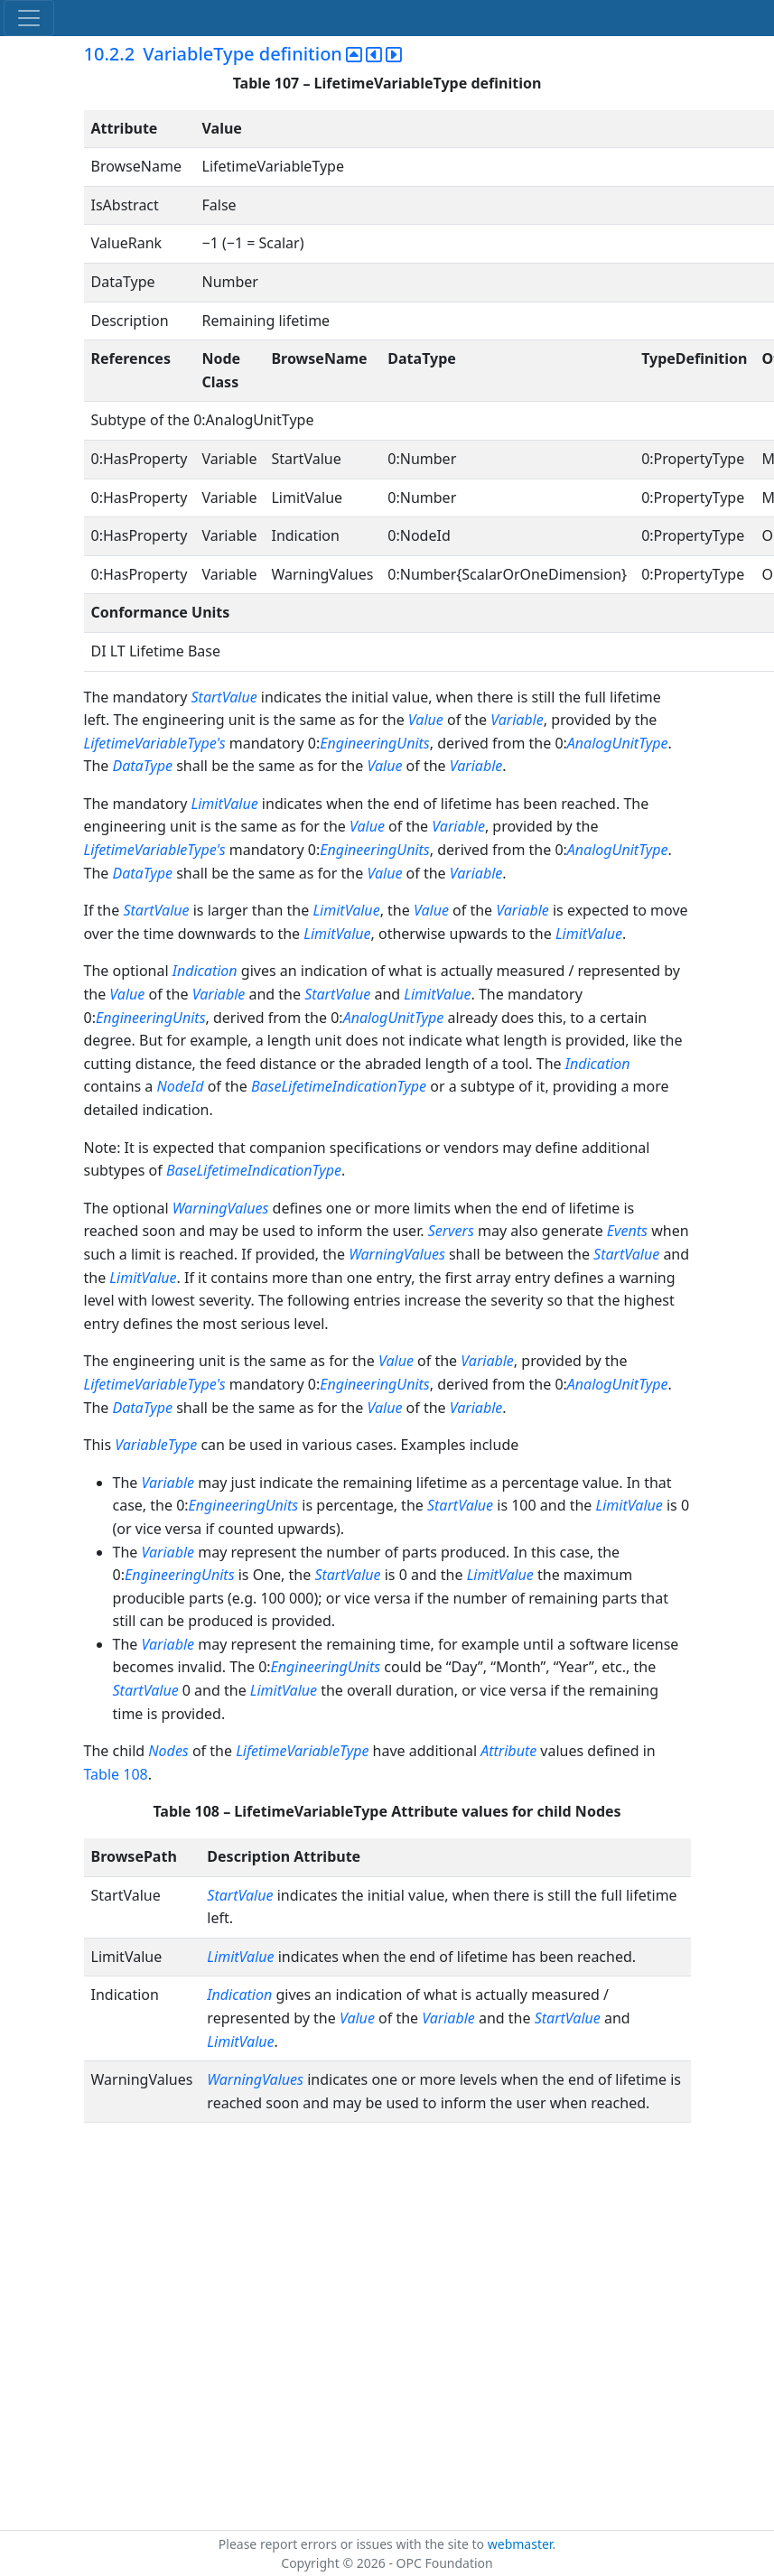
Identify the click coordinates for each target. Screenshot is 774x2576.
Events (627, 1231)
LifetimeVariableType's (155, 743)
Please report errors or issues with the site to (353, 2544)
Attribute (508, 1751)
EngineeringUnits (375, 743)
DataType (142, 766)
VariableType (156, 1445)
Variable (517, 720)
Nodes (168, 1751)
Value (425, 720)
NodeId (179, 1086)
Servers (451, 1231)
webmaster (520, 2544)
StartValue (224, 697)
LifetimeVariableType (302, 1751)
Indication (205, 971)
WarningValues (221, 1208)
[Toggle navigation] (29, 18)
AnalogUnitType (617, 743)
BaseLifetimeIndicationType (338, 1086)
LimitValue (224, 804)
